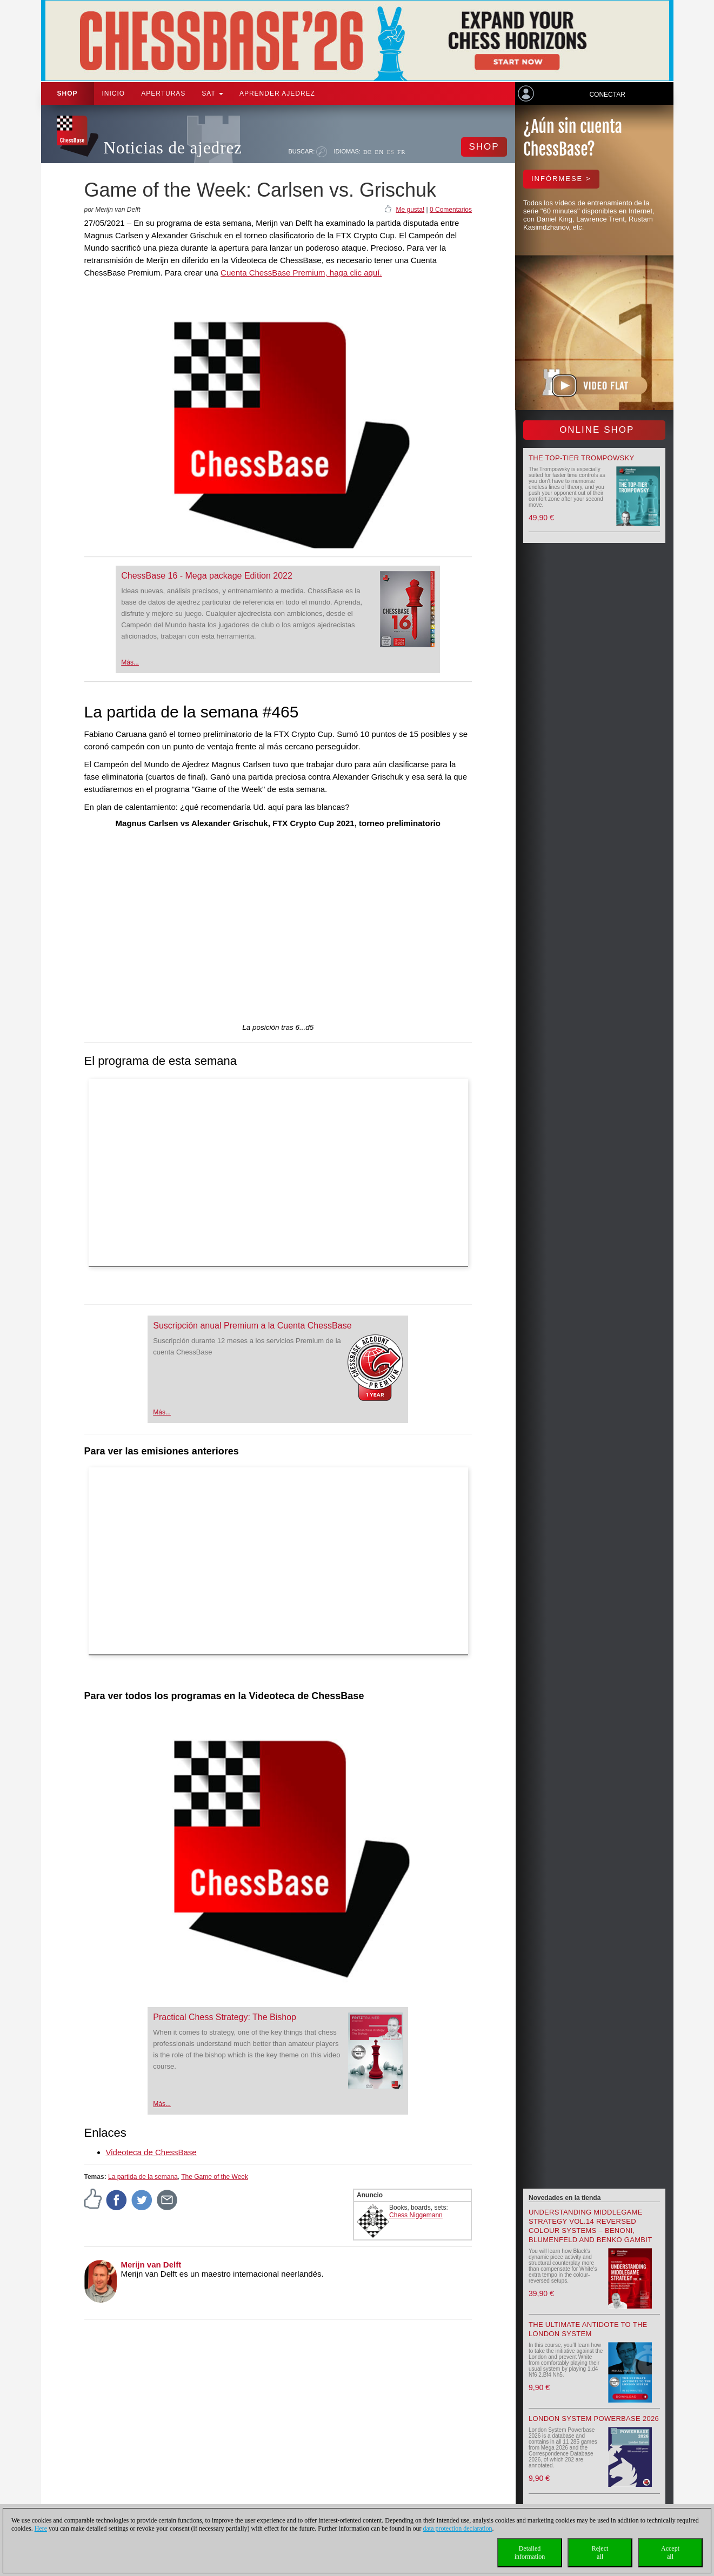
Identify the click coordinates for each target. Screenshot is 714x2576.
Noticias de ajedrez (173, 147)
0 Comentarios (451, 209)
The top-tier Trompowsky (581, 458)
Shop (67, 93)
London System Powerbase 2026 (594, 2418)
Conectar (607, 94)
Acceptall (670, 2552)
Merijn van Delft (151, 2264)
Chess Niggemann (416, 2215)
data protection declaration (457, 2528)
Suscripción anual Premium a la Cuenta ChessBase (252, 1325)
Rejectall (600, 2552)
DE (367, 152)
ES (390, 152)
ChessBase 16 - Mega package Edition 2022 (206, 575)
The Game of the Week (214, 2177)
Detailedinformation (530, 2552)
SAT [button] (212, 93)
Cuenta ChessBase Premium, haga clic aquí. (301, 272)
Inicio (113, 93)
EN (379, 152)
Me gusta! (410, 209)
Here (41, 2528)
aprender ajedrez (277, 93)
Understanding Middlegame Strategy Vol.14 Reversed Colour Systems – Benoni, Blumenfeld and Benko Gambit (590, 2226)
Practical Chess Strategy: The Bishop (224, 2017)
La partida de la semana (143, 2177)
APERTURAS (163, 93)
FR (401, 152)
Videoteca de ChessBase (151, 2152)
